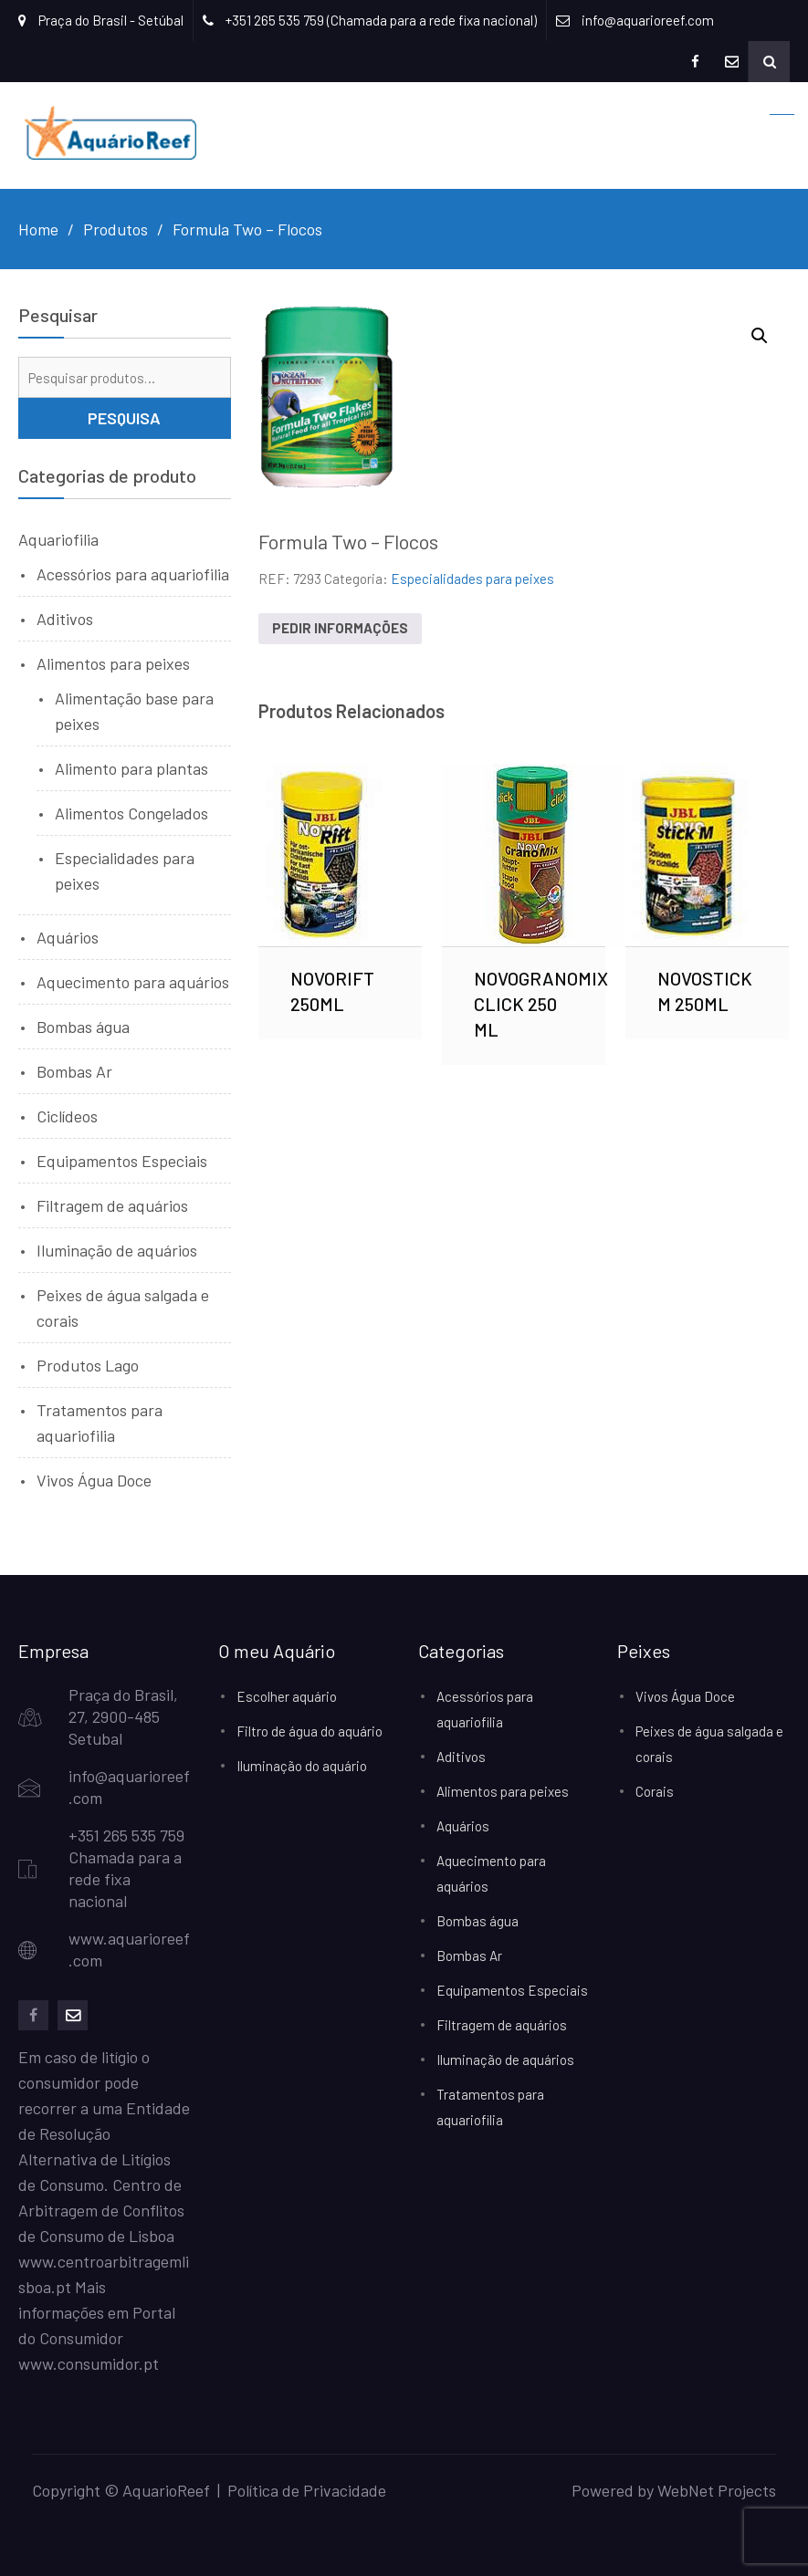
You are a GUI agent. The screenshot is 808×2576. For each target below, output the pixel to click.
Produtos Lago (88, 1365)
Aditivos (65, 619)
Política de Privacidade (306, 2490)
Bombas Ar (74, 1071)
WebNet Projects (716, 2490)
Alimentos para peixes (113, 663)
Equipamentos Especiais (122, 1161)
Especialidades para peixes (472, 578)
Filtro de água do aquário (309, 1731)
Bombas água (83, 1027)
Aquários (68, 937)
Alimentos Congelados (131, 813)
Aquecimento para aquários (133, 982)
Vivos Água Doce (94, 1480)
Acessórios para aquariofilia (133, 574)
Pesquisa (124, 418)
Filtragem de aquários (112, 1205)
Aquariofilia (58, 539)
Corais (654, 1791)
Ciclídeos (67, 1116)
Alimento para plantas (131, 768)
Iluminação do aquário (301, 1765)
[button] (759, 335)
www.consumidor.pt (88, 2363)
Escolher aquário (286, 1696)
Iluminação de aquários (117, 1250)
